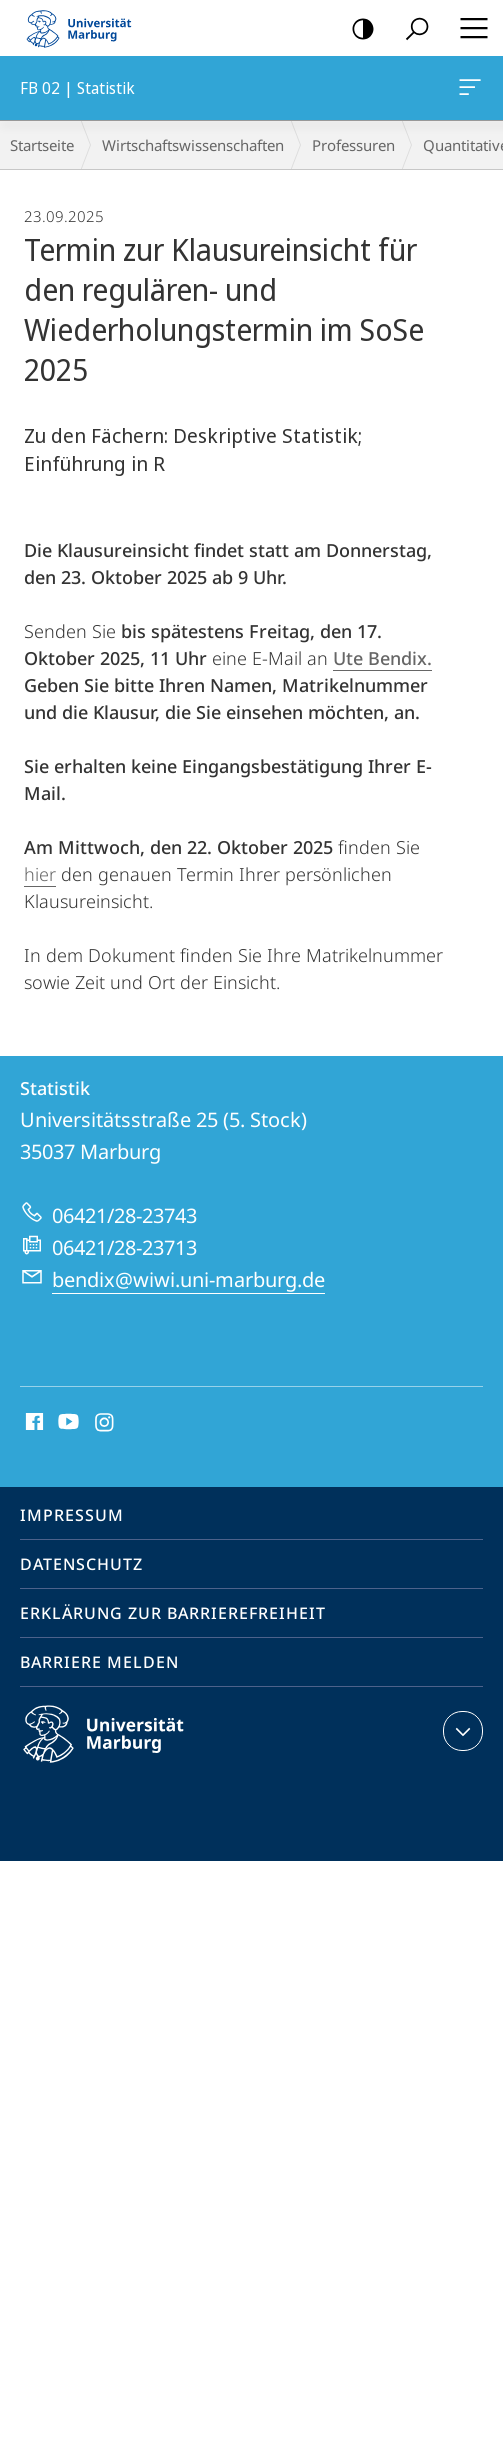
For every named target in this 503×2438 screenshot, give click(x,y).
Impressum (72, 1515)
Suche (410, 29)
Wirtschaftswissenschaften (193, 145)
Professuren (353, 145)
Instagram (105, 1423)
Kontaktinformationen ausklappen (460, 1731)
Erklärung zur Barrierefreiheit (173, 1613)
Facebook (32, 1423)
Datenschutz (81, 1564)
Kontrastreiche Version (356, 29)
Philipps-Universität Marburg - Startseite (85, 28)
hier (40, 874)
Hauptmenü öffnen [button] (468, 28)
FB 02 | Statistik (468, 91)
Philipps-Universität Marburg (121, 1750)
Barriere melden (99, 1662)
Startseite (42, 145)
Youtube (66, 1423)
